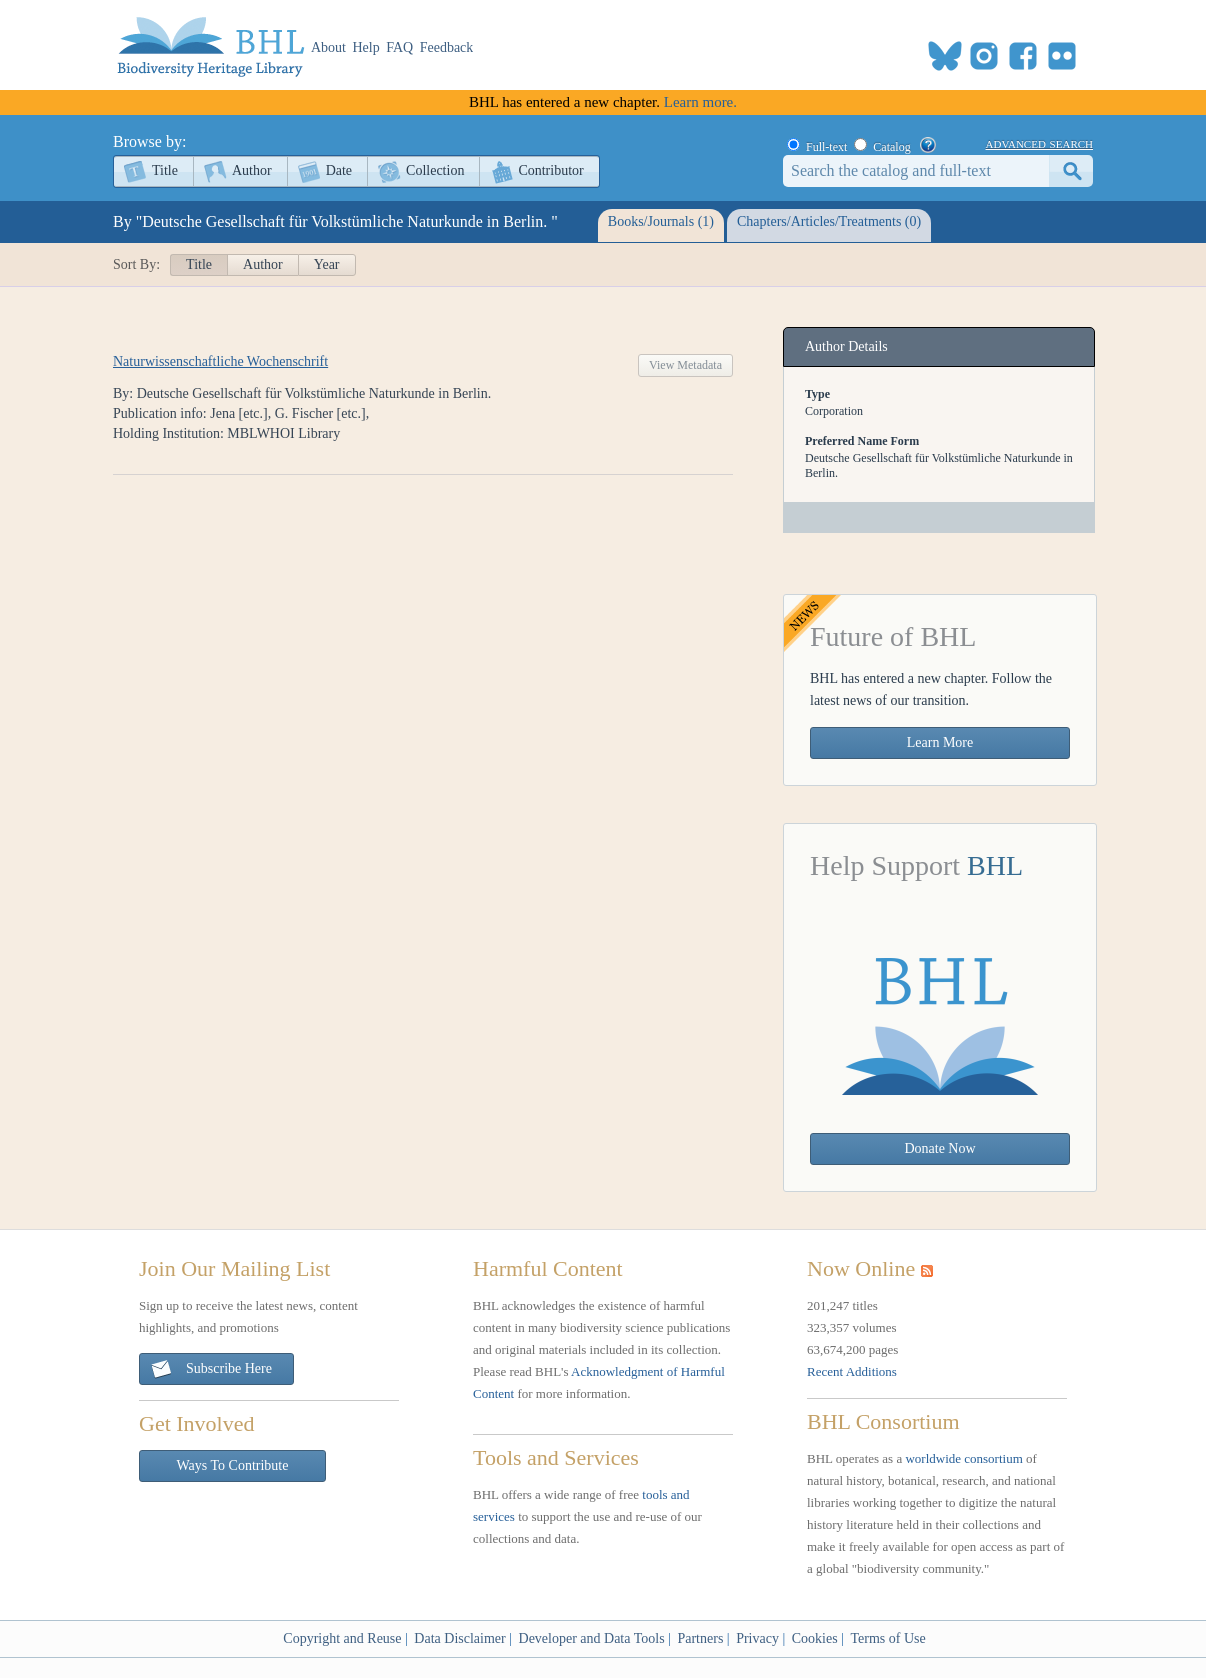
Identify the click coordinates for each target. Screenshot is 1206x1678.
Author (252, 170)
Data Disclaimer (459, 1638)
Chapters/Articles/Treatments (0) (829, 221)
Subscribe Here (211, 1369)
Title (165, 170)
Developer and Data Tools (592, 1638)
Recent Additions (852, 1371)
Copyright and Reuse (342, 1638)
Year (327, 264)
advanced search (1039, 143)
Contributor (550, 170)
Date (339, 170)
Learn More (940, 742)
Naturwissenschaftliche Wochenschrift (220, 361)
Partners (700, 1638)
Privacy (757, 1638)
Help (366, 47)
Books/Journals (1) (661, 221)
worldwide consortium (963, 1458)
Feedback (447, 47)
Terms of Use (887, 1638)
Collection (435, 170)
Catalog (891, 147)
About (328, 47)
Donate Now (939, 1148)
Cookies (815, 1638)
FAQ (399, 47)
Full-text (826, 147)
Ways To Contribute (233, 1465)
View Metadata (685, 365)
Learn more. (700, 102)
